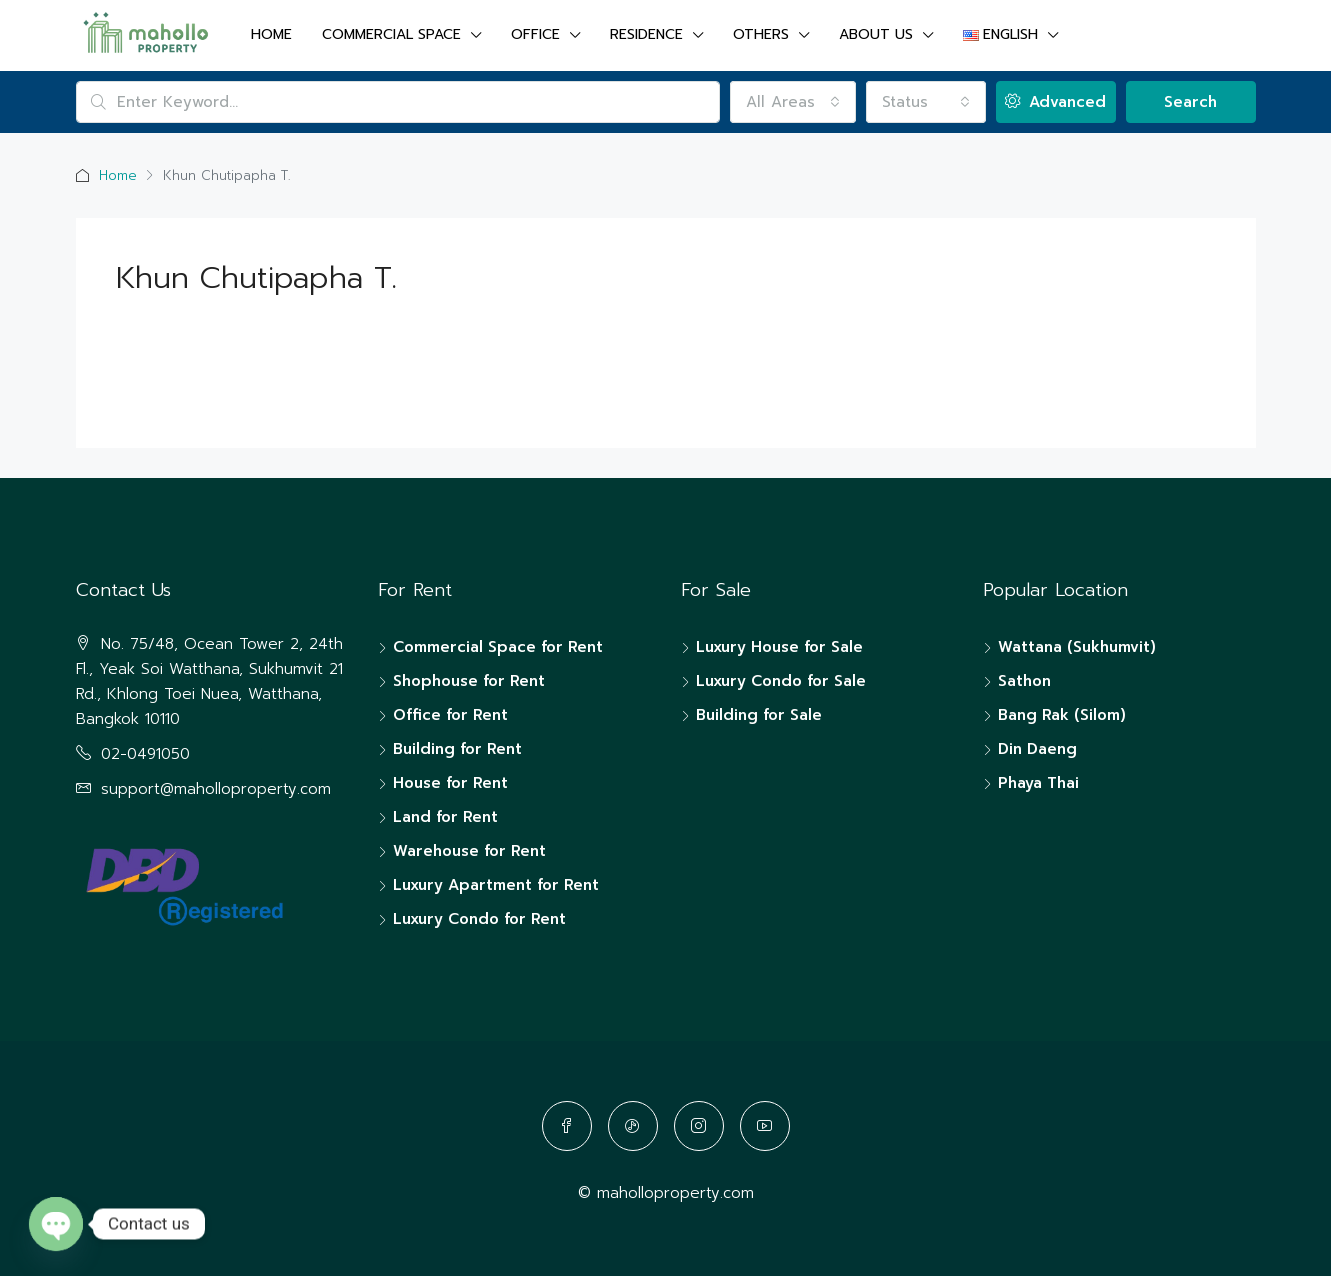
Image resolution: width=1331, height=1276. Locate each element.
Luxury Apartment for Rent (496, 885)
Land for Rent (445, 817)
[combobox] (793, 102)
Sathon (1024, 681)
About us (876, 34)
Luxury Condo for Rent (479, 919)
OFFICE (535, 34)
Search (1190, 102)
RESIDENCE (646, 34)
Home (271, 34)
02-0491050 (145, 754)
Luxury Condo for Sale (781, 681)
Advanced (1055, 102)
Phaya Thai (1038, 783)
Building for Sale (759, 715)
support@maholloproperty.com (216, 789)
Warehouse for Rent (469, 851)
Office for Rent (450, 715)
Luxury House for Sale (779, 647)
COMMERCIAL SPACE (391, 34)
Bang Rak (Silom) (1062, 715)
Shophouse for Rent (469, 681)
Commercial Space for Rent (498, 647)
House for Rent (450, 783)
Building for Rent (457, 749)
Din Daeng (1037, 749)
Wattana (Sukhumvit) (1077, 647)
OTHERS (761, 34)
